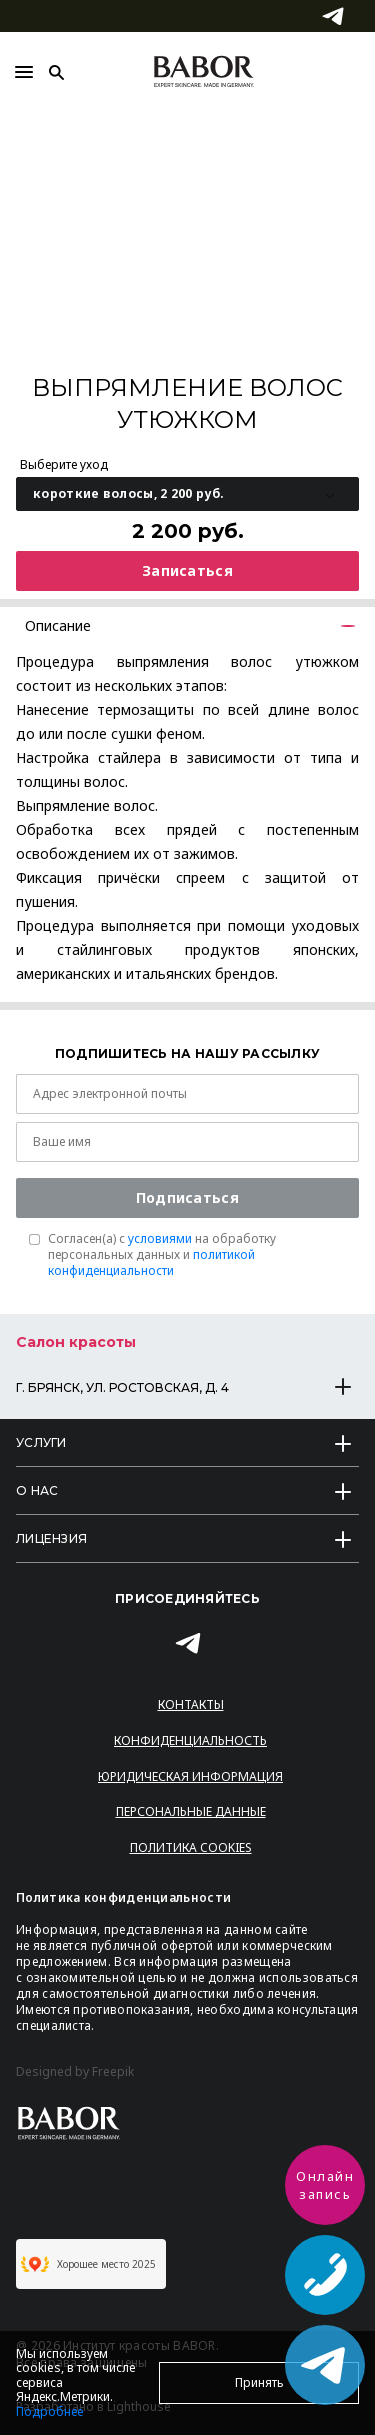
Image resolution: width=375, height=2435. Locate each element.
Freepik (113, 2072)
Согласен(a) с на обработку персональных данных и (162, 1255)
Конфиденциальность (190, 1740)
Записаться (187, 570)
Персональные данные (191, 1811)
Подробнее (49, 2411)
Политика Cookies (191, 1847)
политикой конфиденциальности (151, 1262)
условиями (160, 1238)
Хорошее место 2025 (88, 2264)
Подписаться (187, 1197)
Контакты (191, 1704)
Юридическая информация (190, 1776)
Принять (259, 2382)
